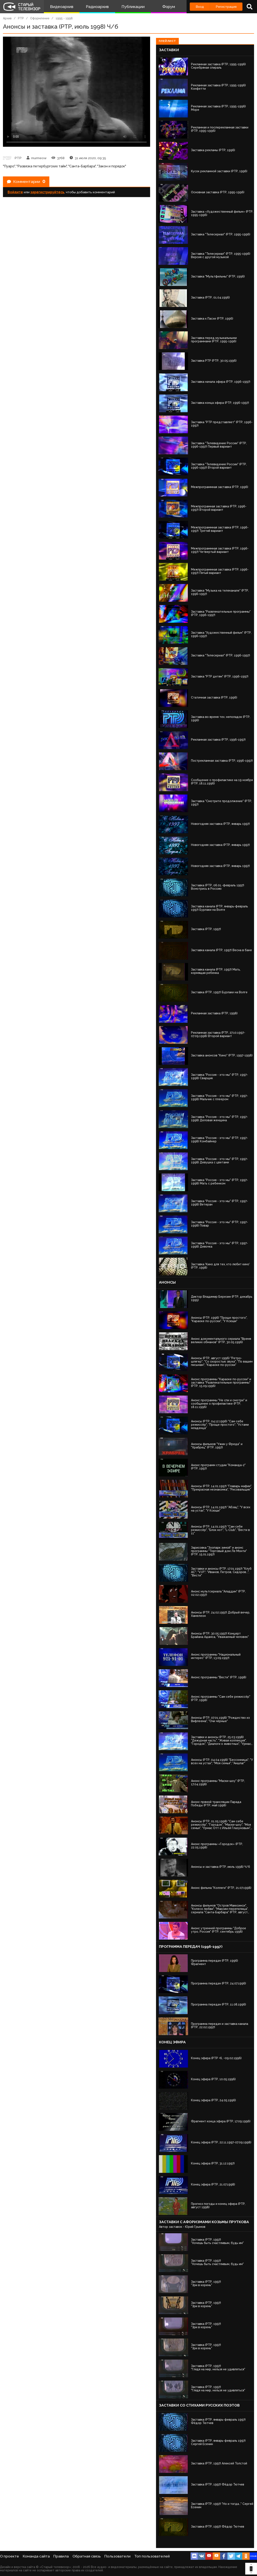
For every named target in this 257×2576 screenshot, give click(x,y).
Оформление (40, 18)
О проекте (9, 2556)
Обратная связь (87, 2556)
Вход (200, 7)
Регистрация (226, 7)
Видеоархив (61, 6)
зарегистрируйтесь (47, 193)
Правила (61, 2556)
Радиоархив (97, 6)
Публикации (133, 6)
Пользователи (117, 2556)
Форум (168, 6)
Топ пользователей (152, 2556)
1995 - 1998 (64, 18)
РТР (21, 18)
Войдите (15, 193)
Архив (7, 18)
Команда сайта (36, 2556)
